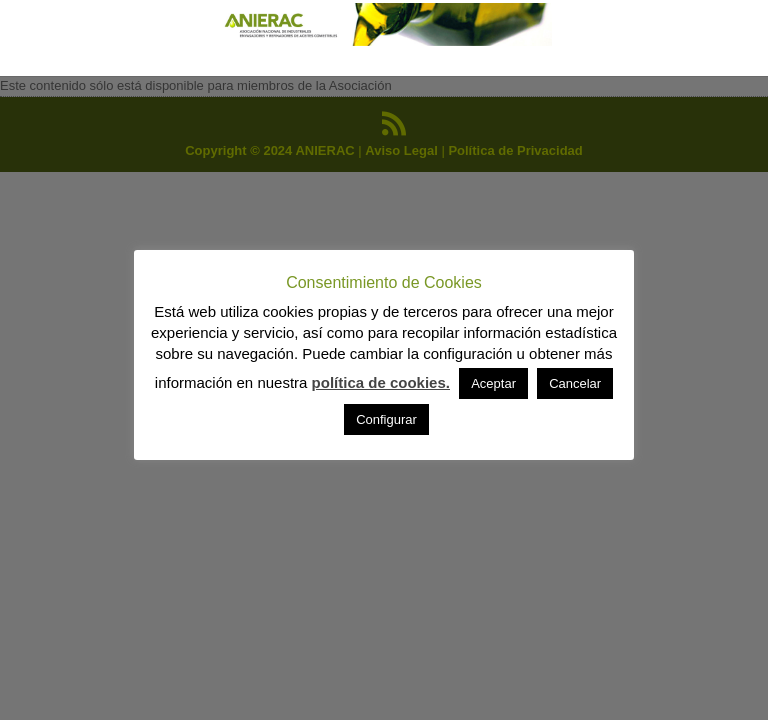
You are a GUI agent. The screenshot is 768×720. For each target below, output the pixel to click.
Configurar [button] (386, 419)
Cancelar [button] (575, 383)
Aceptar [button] (493, 383)
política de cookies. (381, 382)
